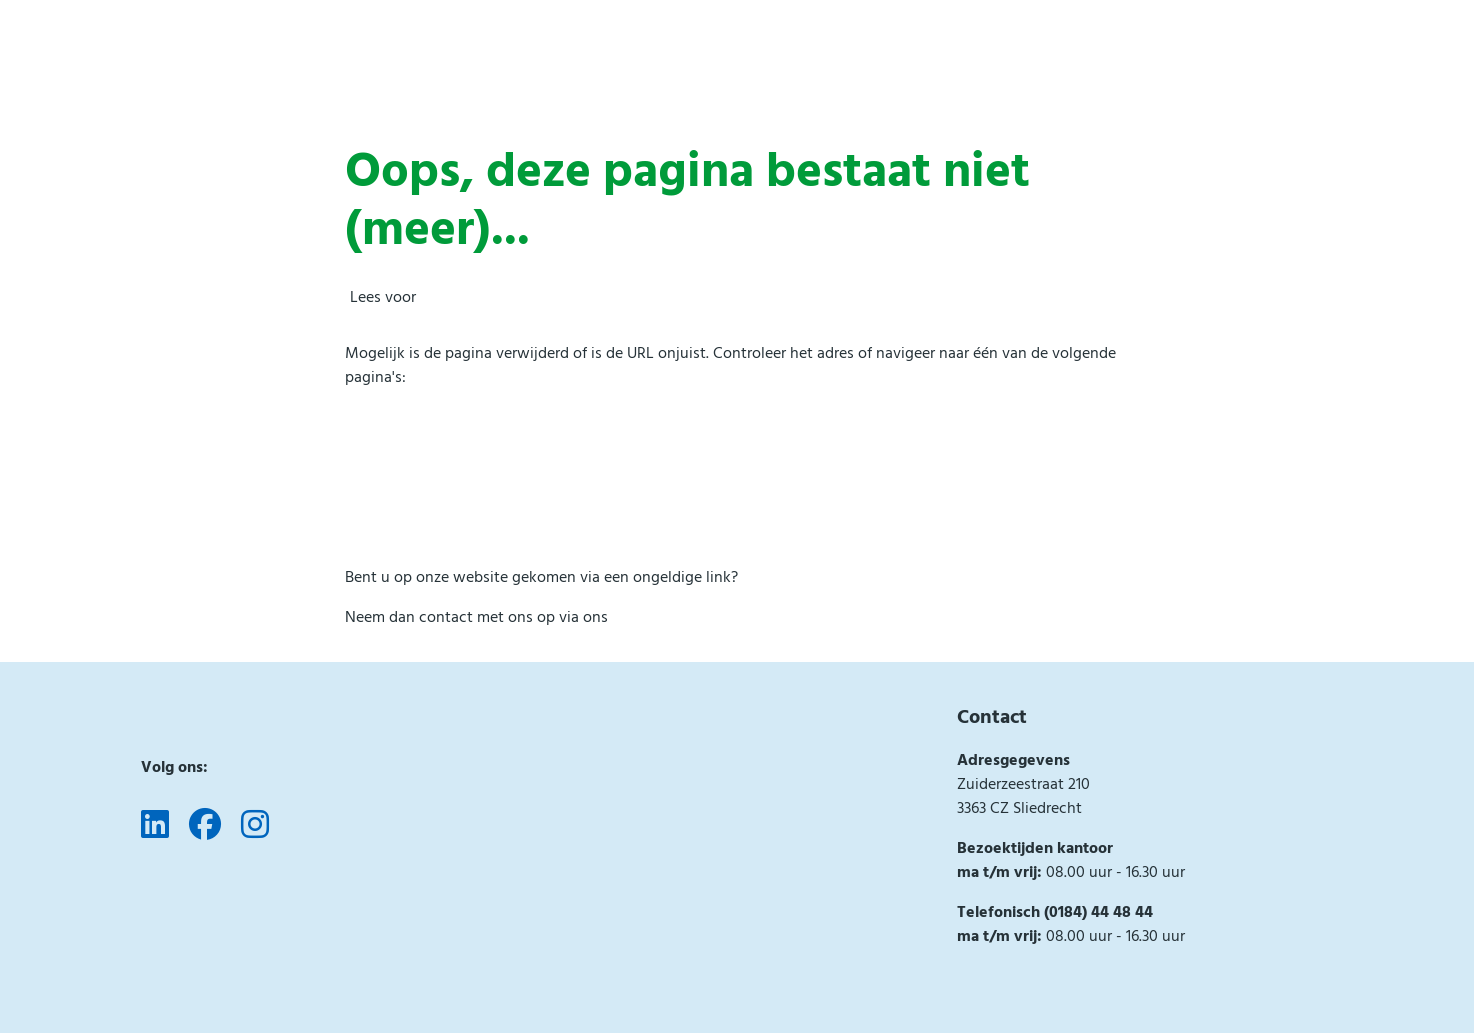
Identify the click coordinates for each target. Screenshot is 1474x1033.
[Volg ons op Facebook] (205, 826)
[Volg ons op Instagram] (255, 826)
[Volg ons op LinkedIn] (155, 826)
